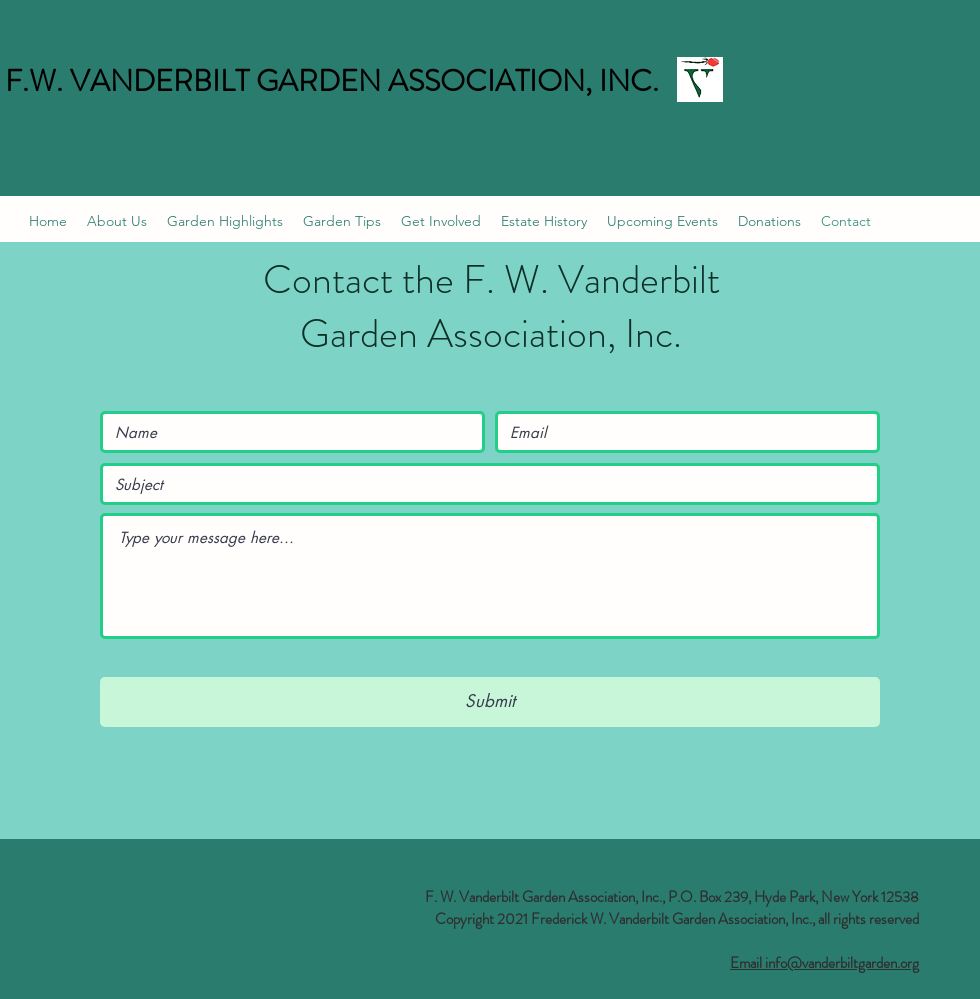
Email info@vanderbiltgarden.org (824, 963)
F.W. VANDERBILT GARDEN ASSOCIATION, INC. (332, 81)
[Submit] (490, 702)
